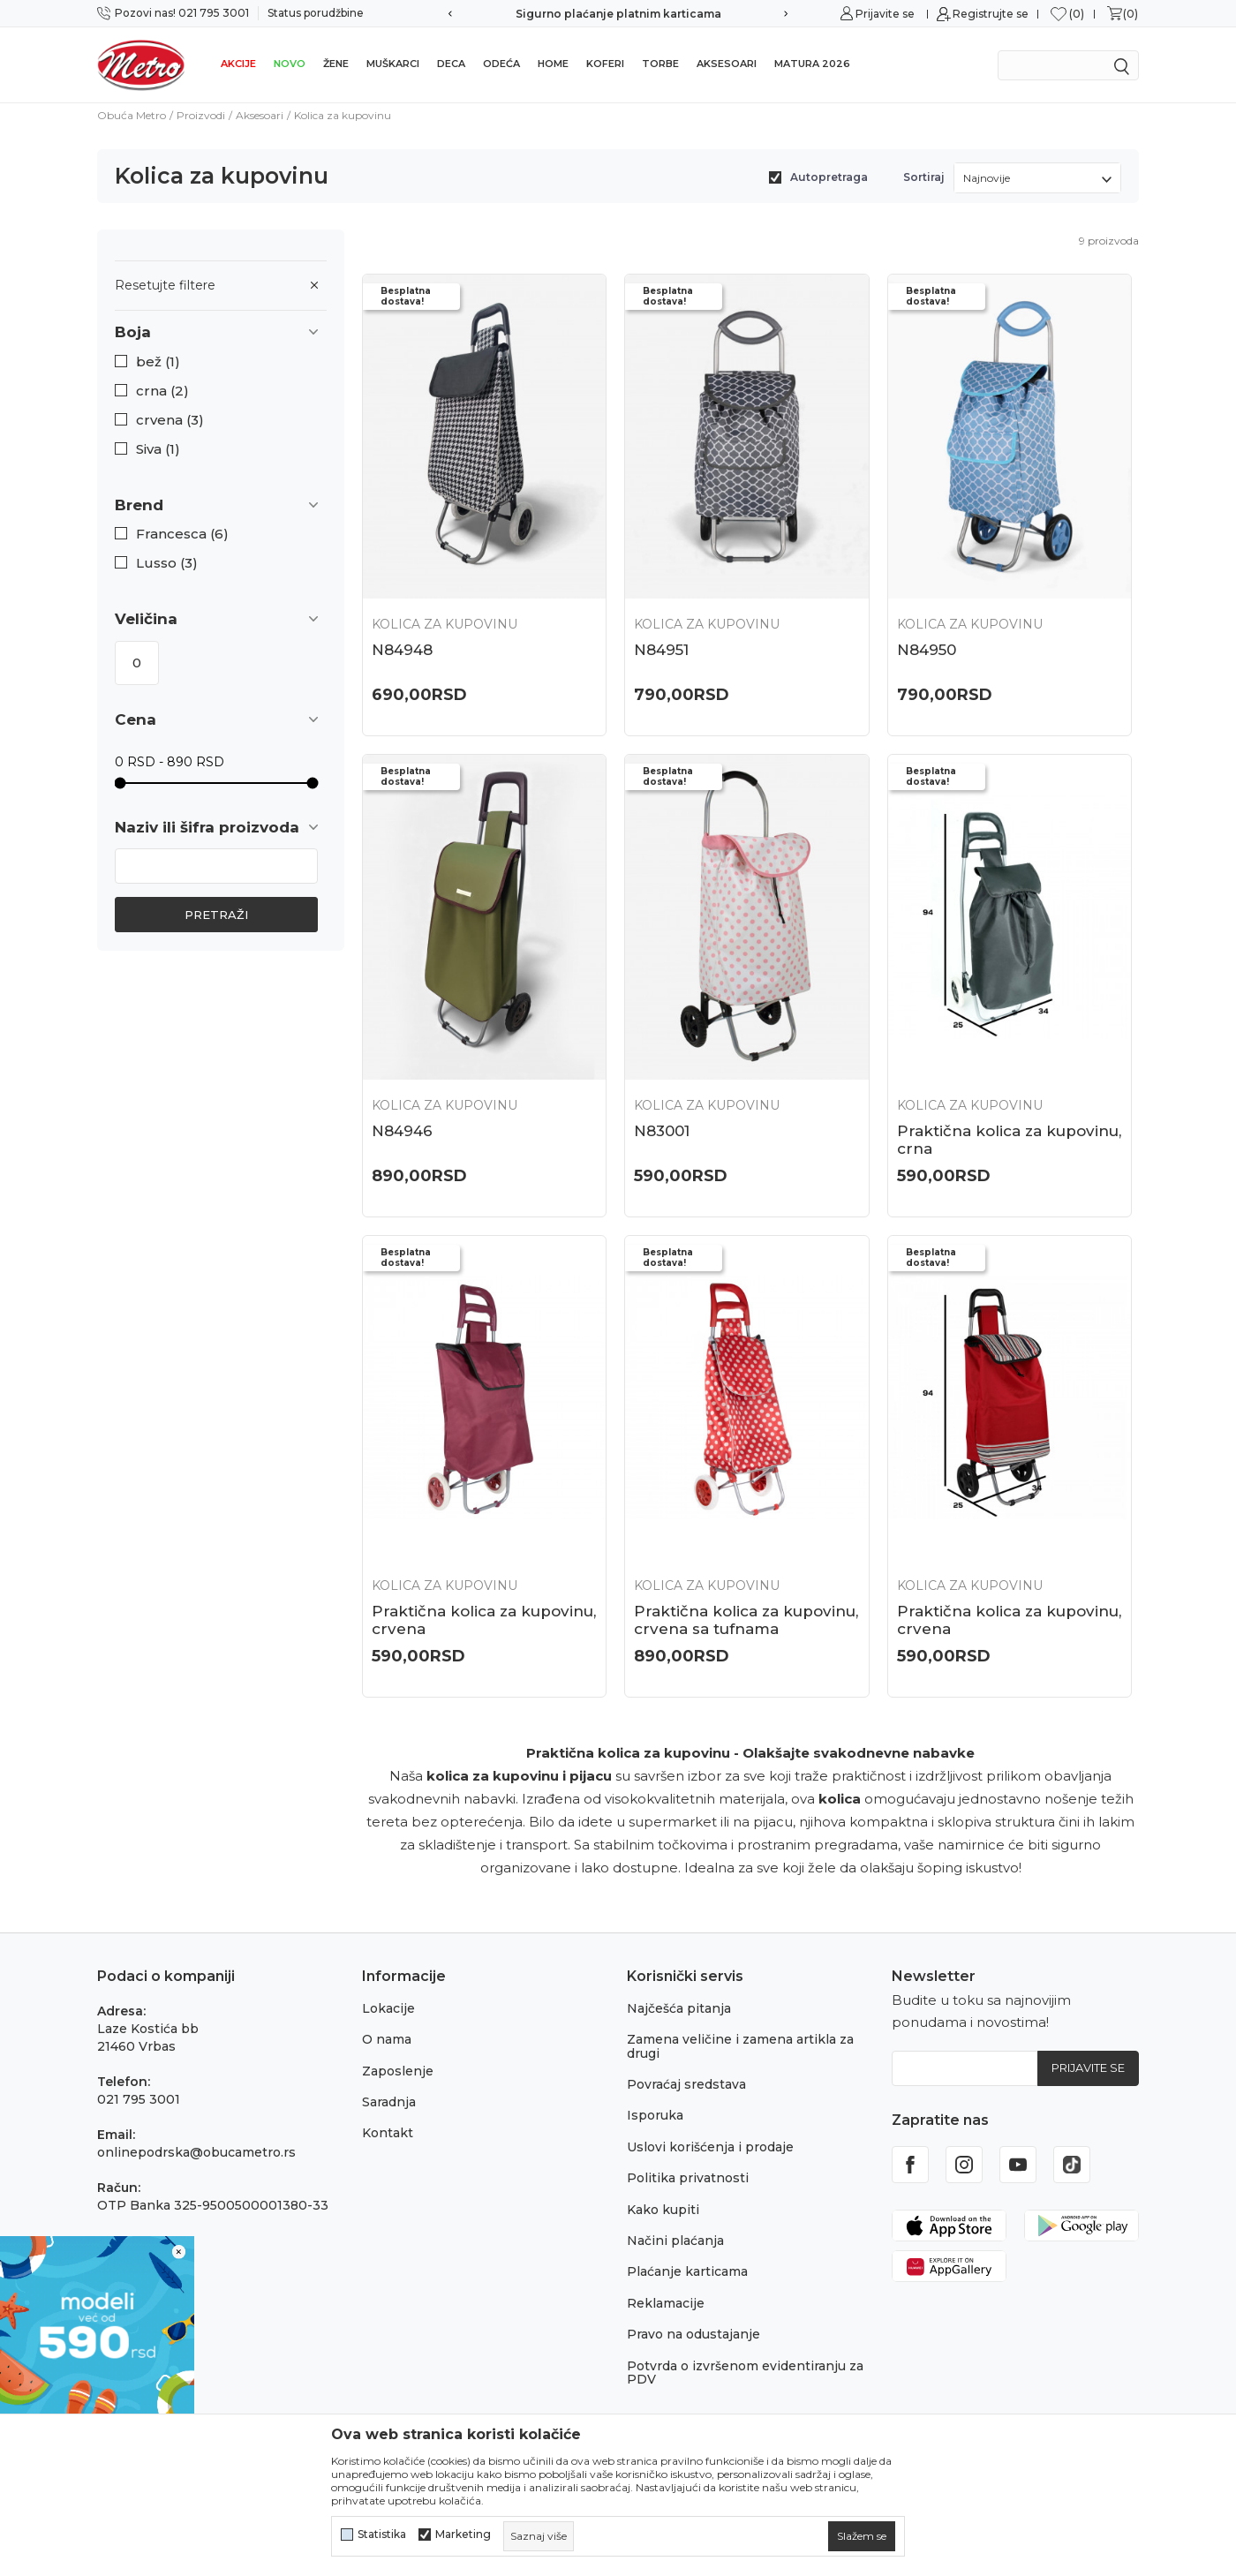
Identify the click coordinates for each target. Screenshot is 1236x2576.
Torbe (660, 63)
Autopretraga (829, 177)
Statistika (382, 2534)
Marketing (463, 2534)
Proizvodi (201, 115)
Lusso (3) (167, 563)
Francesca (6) (182, 534)
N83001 (662, 1131)
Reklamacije (666, 2303)
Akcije (238, 63)
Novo (289, 63)
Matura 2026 (812, 63)
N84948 (402, 650)
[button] (221, 332)
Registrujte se (991, 13)
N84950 (926, 650)
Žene (336, 63)
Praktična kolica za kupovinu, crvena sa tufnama (746, 1620)
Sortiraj (924, 177)
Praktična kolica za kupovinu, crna (1009, 1139)
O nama (386, 2039)
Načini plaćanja (675, 2240)
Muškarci (392, 63)
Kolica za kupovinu (444, 624)
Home (553, 63)
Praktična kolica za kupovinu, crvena (484, 1620)
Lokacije (388, 2008)
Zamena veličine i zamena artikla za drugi (740, 2045)
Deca (451, 63)
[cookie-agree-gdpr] (861, 2536)
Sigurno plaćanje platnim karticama (618, 13)
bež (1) (158, 362)
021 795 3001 (138, 2099)
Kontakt (387, 2133)
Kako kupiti (663, 2210)
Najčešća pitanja (679, 2008)
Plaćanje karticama (687, 2271)
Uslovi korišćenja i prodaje (710, 2147)
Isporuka (655, 2115)
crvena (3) (170, 420)
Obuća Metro (131, 115)
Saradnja (389, 2102)
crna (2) (162, 391)
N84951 (661, 650)
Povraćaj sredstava (686, 2084)
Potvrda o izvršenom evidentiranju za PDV (745, 2372)
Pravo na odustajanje (693, 2334)
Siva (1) (158, 449)
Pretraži (216, 915)
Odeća (501, 63)
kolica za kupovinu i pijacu (519, 1775)
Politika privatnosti (688, 2178)
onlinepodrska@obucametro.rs (196, 2152)
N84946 (402, 1131)
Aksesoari (727, 63)
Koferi (605, 63)
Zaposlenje (397, 2071)
